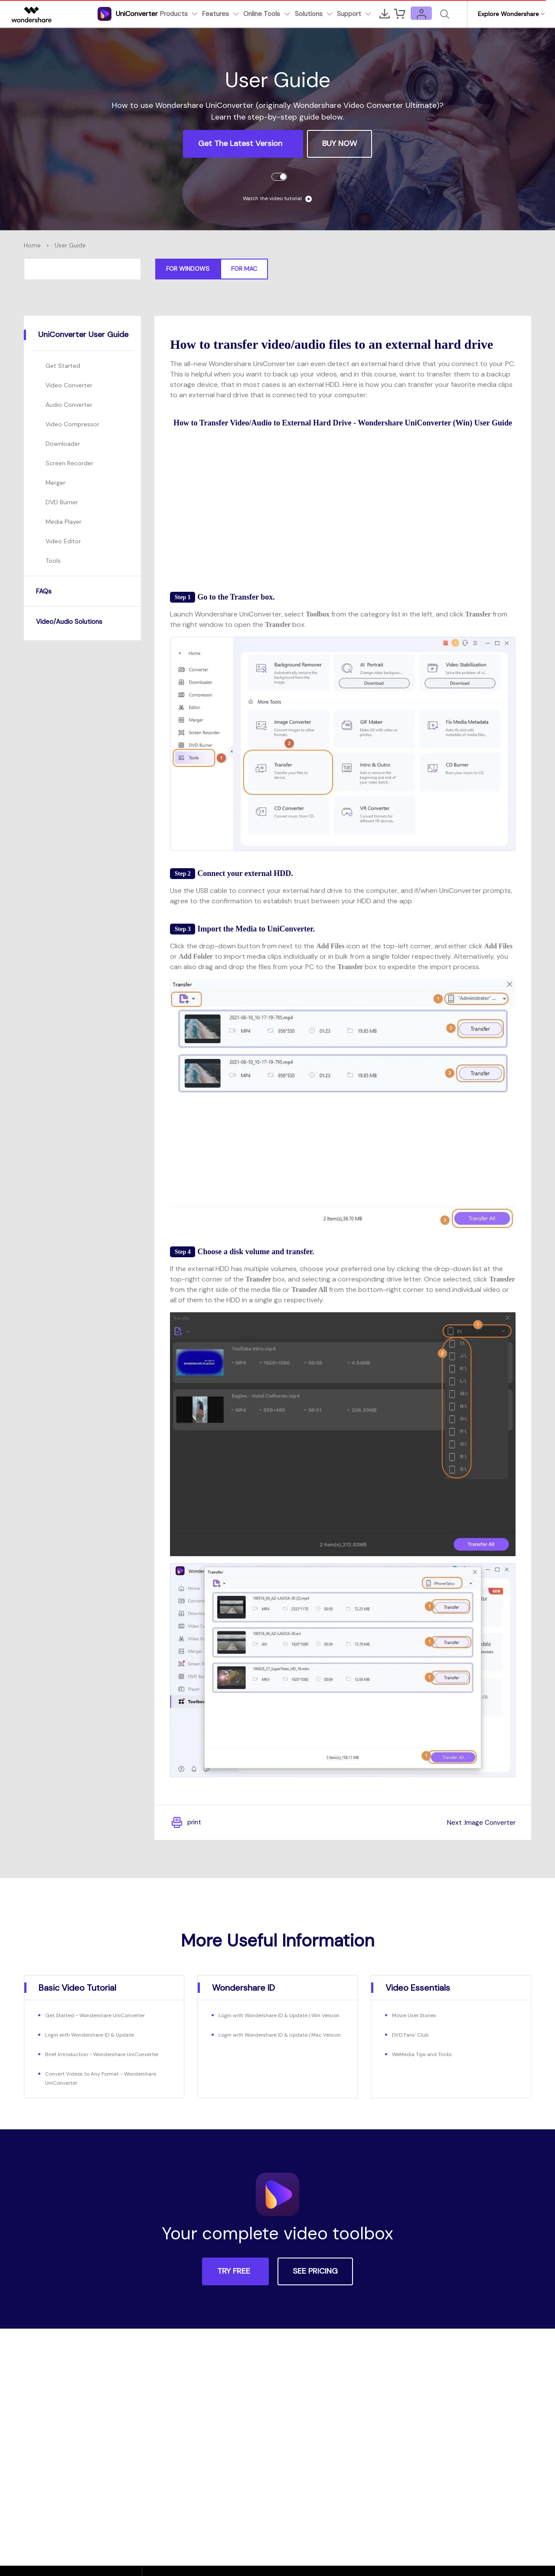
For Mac (244, 269)
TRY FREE (233, 2280)
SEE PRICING (315, 2280)
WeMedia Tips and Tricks (427, 2054)
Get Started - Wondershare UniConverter (104, 2015)
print (187, 1823)
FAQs (45, 591)
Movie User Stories (418, 2015)
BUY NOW (339, 143)
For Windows (187, 269)
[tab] (82, 335)
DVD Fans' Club (413, 2034)
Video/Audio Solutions (76, 621)
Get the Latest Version (241, 143)
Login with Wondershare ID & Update (98, 2034)
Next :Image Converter (475, 1822)
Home (32, 245)
